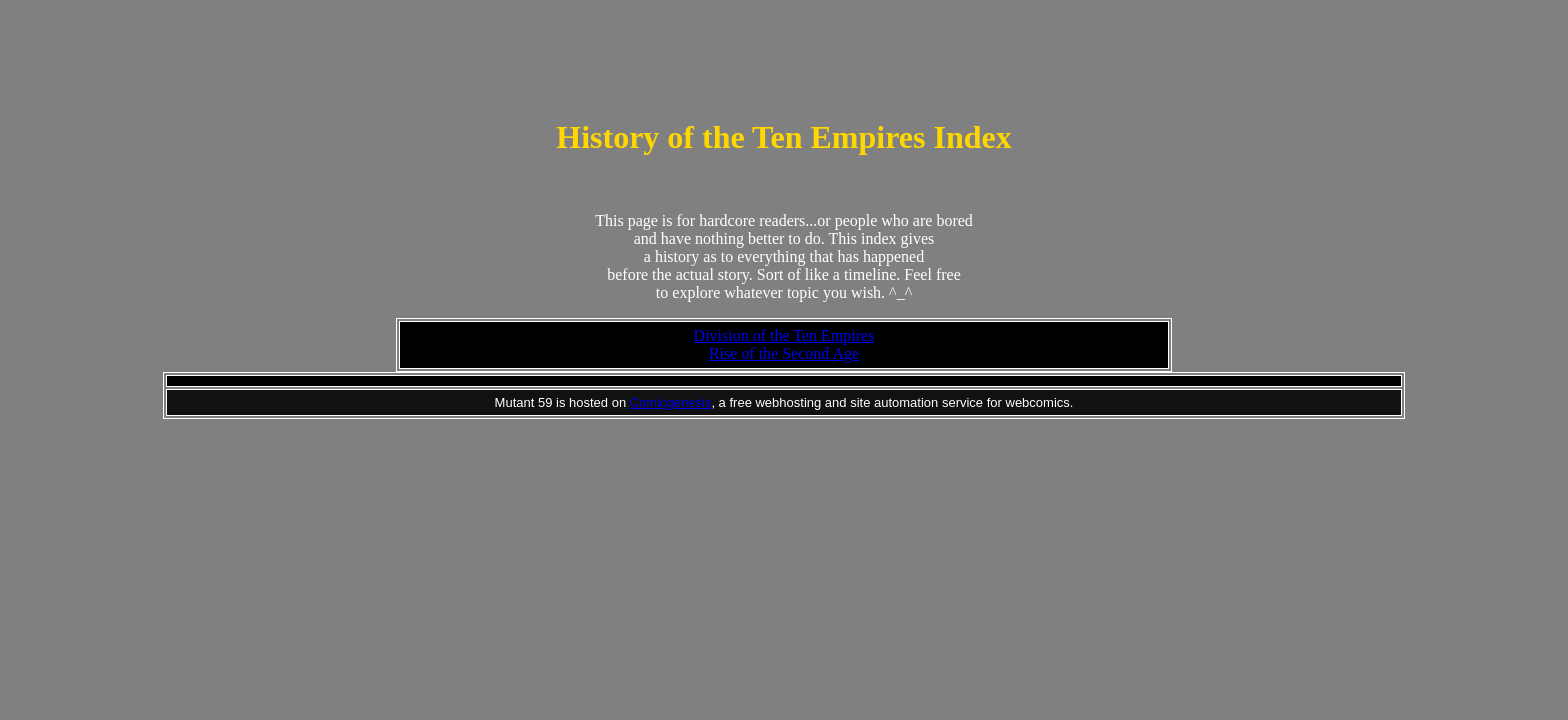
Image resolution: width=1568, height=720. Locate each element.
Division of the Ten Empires (784, 335)
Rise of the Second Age (784, 353)
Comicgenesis (671, 402)
